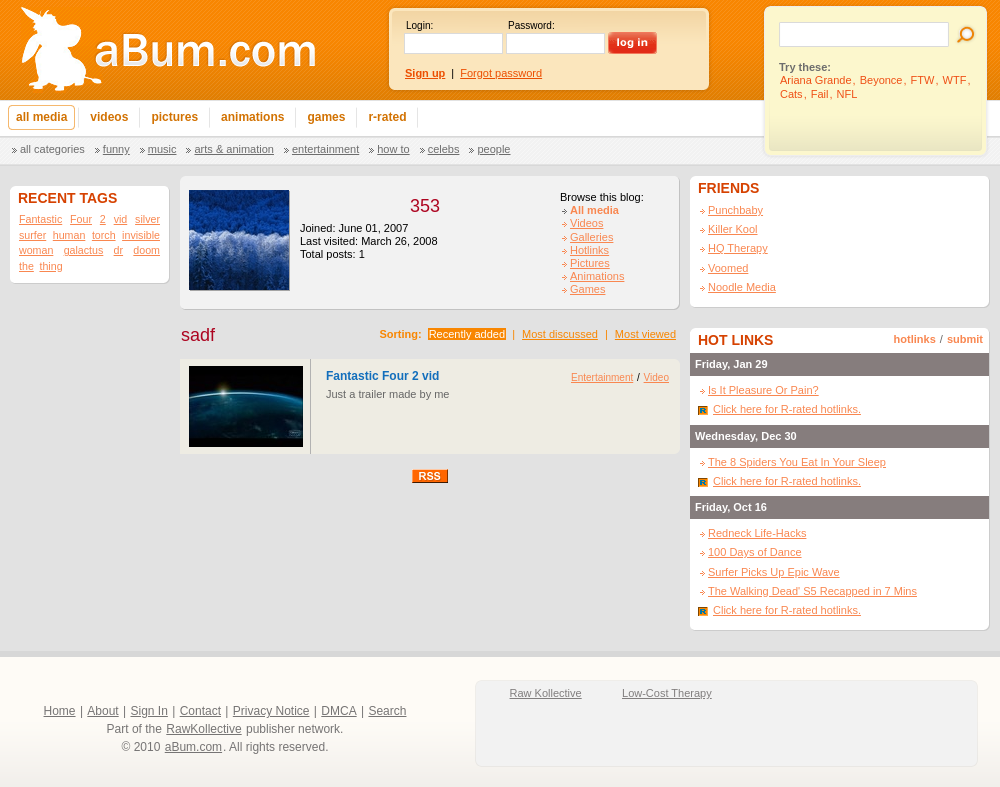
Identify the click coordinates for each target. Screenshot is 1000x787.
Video (656, 377)
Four (81, 219)
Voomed (728, 268)
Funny (116, 149)
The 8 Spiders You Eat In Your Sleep (797, 462)
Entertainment (325, 149)
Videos (586, 223)
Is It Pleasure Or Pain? (763, 390)
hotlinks (915, 339)
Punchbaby (735, 210)
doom (146, 250)
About (102, 711)
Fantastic (40, 219)
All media (594, 210)
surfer (32, 235)
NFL (847, 94)
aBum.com (193, 747)
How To (393, 149)
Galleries (591, 237)
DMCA (338, 711)
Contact (200, 711)
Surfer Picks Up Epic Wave (774, 572)
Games (587, 289)
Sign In (149, 711)
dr (118, 250)
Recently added (467, 334)
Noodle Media (742, 287)
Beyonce (881, 80)
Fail (820, 94)
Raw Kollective (546, 693)
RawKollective (203, 729)
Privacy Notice (271, 711)
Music (162, 149)
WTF (955, 80)
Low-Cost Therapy (667, 693)
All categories (52, 149)
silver (147, 219)
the (26, 266)
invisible (141, 235)
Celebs (444, 149)
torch (104, 235)
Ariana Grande (816, 80)
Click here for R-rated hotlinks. (787, 409)
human (69, 235)
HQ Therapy (738, 248)
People (493, 149)
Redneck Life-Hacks (757, 533)
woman (36, 250)
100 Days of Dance (755, 552)
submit (965, 339)
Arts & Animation (233, 149)
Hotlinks (589, 250)
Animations (597, 276)
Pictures (590, 263)
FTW (923, 80)
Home (60, 711)
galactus (84, 250)
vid (121, 219)
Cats (791, 94)
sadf (198, 335)
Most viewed (645, 334)
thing (50, 266)
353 (425, 206)
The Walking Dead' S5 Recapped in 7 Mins (812, 591)
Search (387, 711)
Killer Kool (733, 229)
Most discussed (560, 334)
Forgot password (501, 73)
